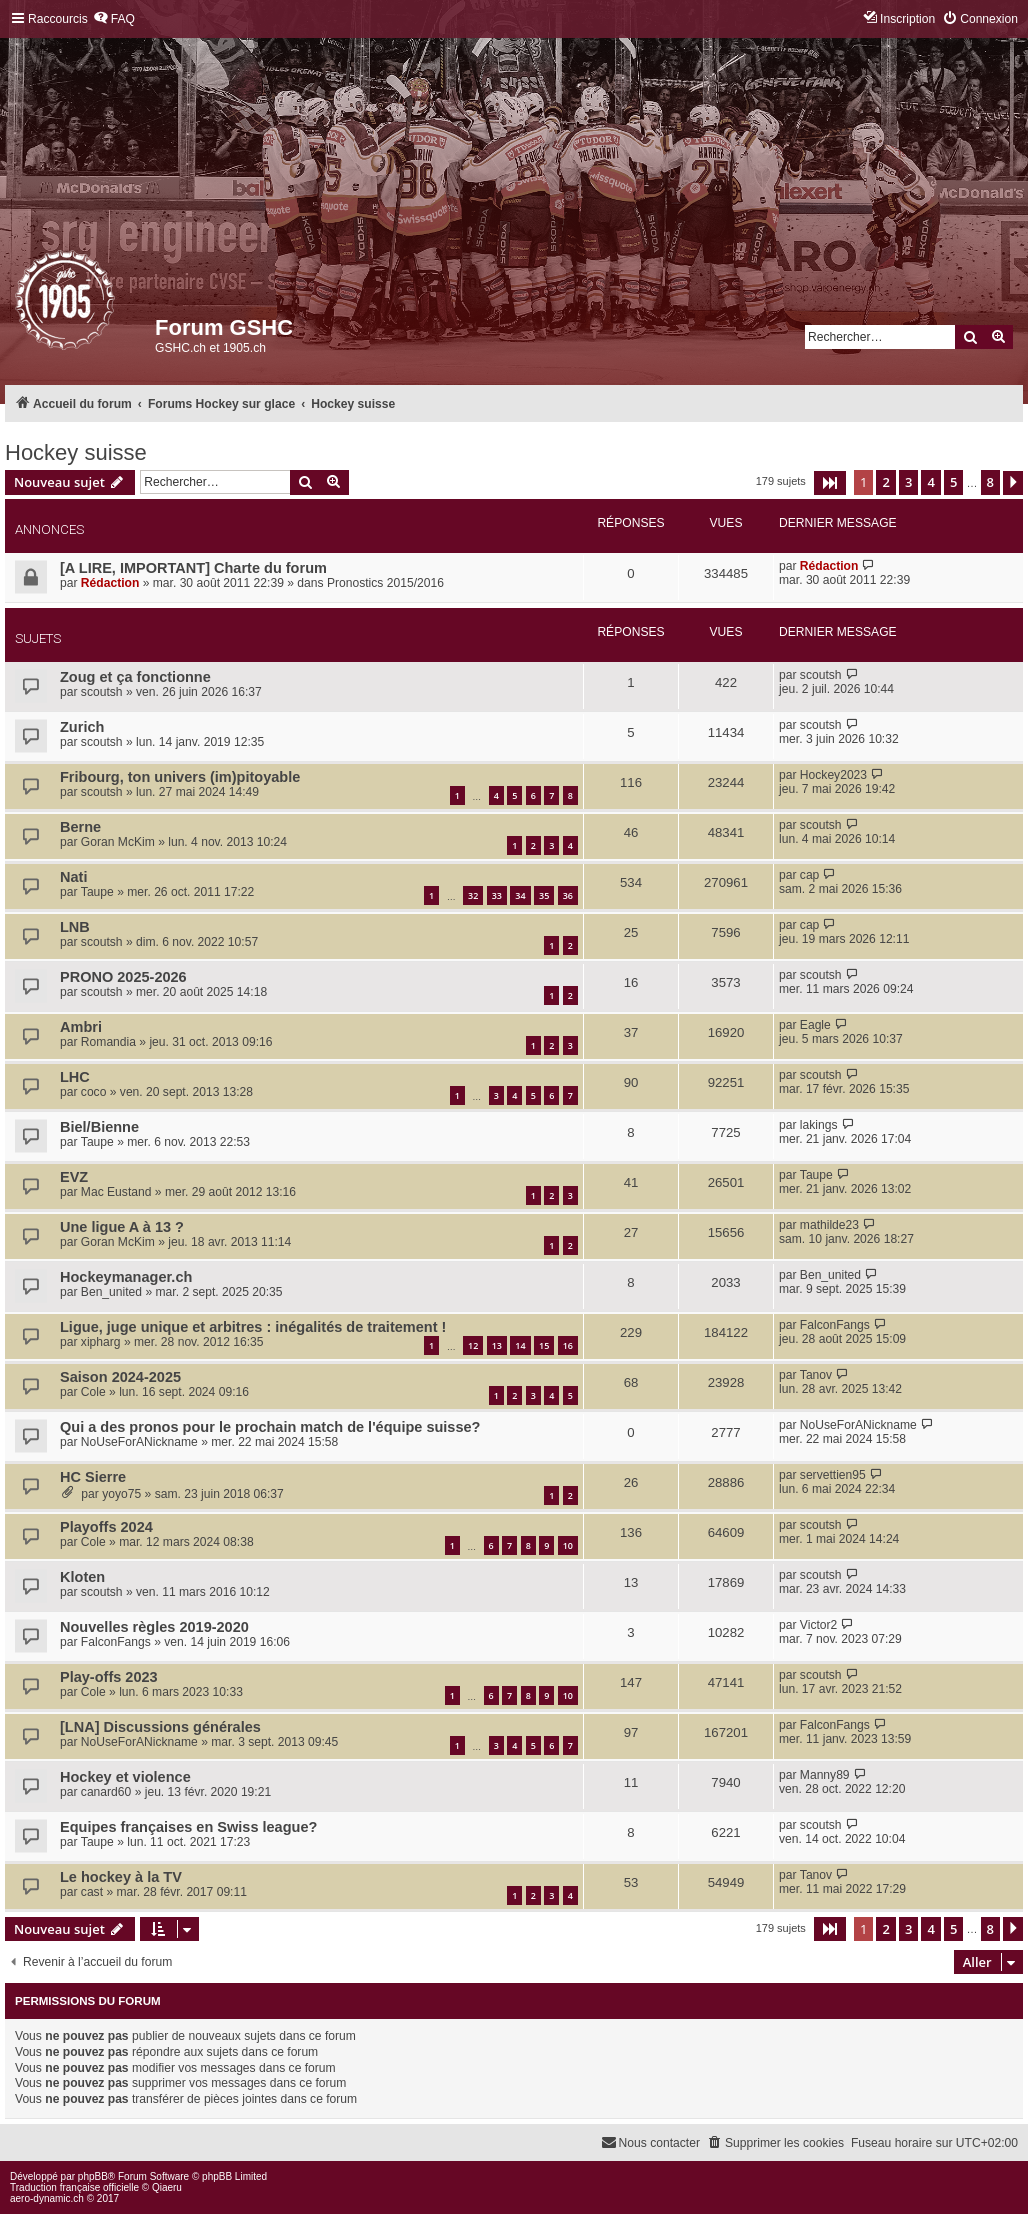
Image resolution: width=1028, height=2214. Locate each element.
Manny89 (825, 1775)
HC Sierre (93, 1477)
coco (94, 1092)
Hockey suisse (76, 452)
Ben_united (111, 1292)
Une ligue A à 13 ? (122, 1227)
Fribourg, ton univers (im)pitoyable (180, 777)
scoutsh (102, 692)
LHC (75, 1077)
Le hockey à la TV (121, 1877)
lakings (819, 1125)
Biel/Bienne (99, 1127)
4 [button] (930, 482)
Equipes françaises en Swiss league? (188, 1827)
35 (544, 895)
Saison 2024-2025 (120, 1377)
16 (568, 1345)
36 (568, 895)
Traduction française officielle (74, 2187)
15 (544, 1345)
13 (497, 1345)
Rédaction (110, 583)
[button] (830, 483)
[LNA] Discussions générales (160, 1727)
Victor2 (818, 1625)
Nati (73, 877)
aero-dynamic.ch (47, 2198)
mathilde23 (829, 1225)
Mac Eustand (116, 1192)
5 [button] (953, 482)
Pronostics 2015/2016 (385, 583)
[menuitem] (114, 19)
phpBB (93, 2176)
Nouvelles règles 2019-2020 (154, 1627)
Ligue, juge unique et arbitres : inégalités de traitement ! (253, 1327)
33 (497, 895)
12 (473, 1345)
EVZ (74, 1177)
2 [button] (885, 482)
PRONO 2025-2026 (123, 977)
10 (568, 1545)
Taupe (97, 892)
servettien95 (833, 1475)
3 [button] (908, 482)
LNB (75, 927)
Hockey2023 (833, 775)
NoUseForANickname (139, 1442)
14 (520, 1345)
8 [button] (990, 482)
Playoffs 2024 (106, 1527)
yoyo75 (121, 1494)
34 (520, 895)
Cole (93, 1392)
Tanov (816, 1375)
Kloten (82, 1577)
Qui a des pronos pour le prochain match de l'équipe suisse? (270, 1427)
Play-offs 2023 (109, 1677)
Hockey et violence (125, 1777)
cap (810, 875)
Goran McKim (118, 842)
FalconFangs (835, 1325)
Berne (80, 827)
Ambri (81, 1027)
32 (473, 895)
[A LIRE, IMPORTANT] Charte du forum (193, 568)
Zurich (82, 727)
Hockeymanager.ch (126, 1277)
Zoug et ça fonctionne (135, 677)
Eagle (815, 1025)
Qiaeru (167, 2187)
